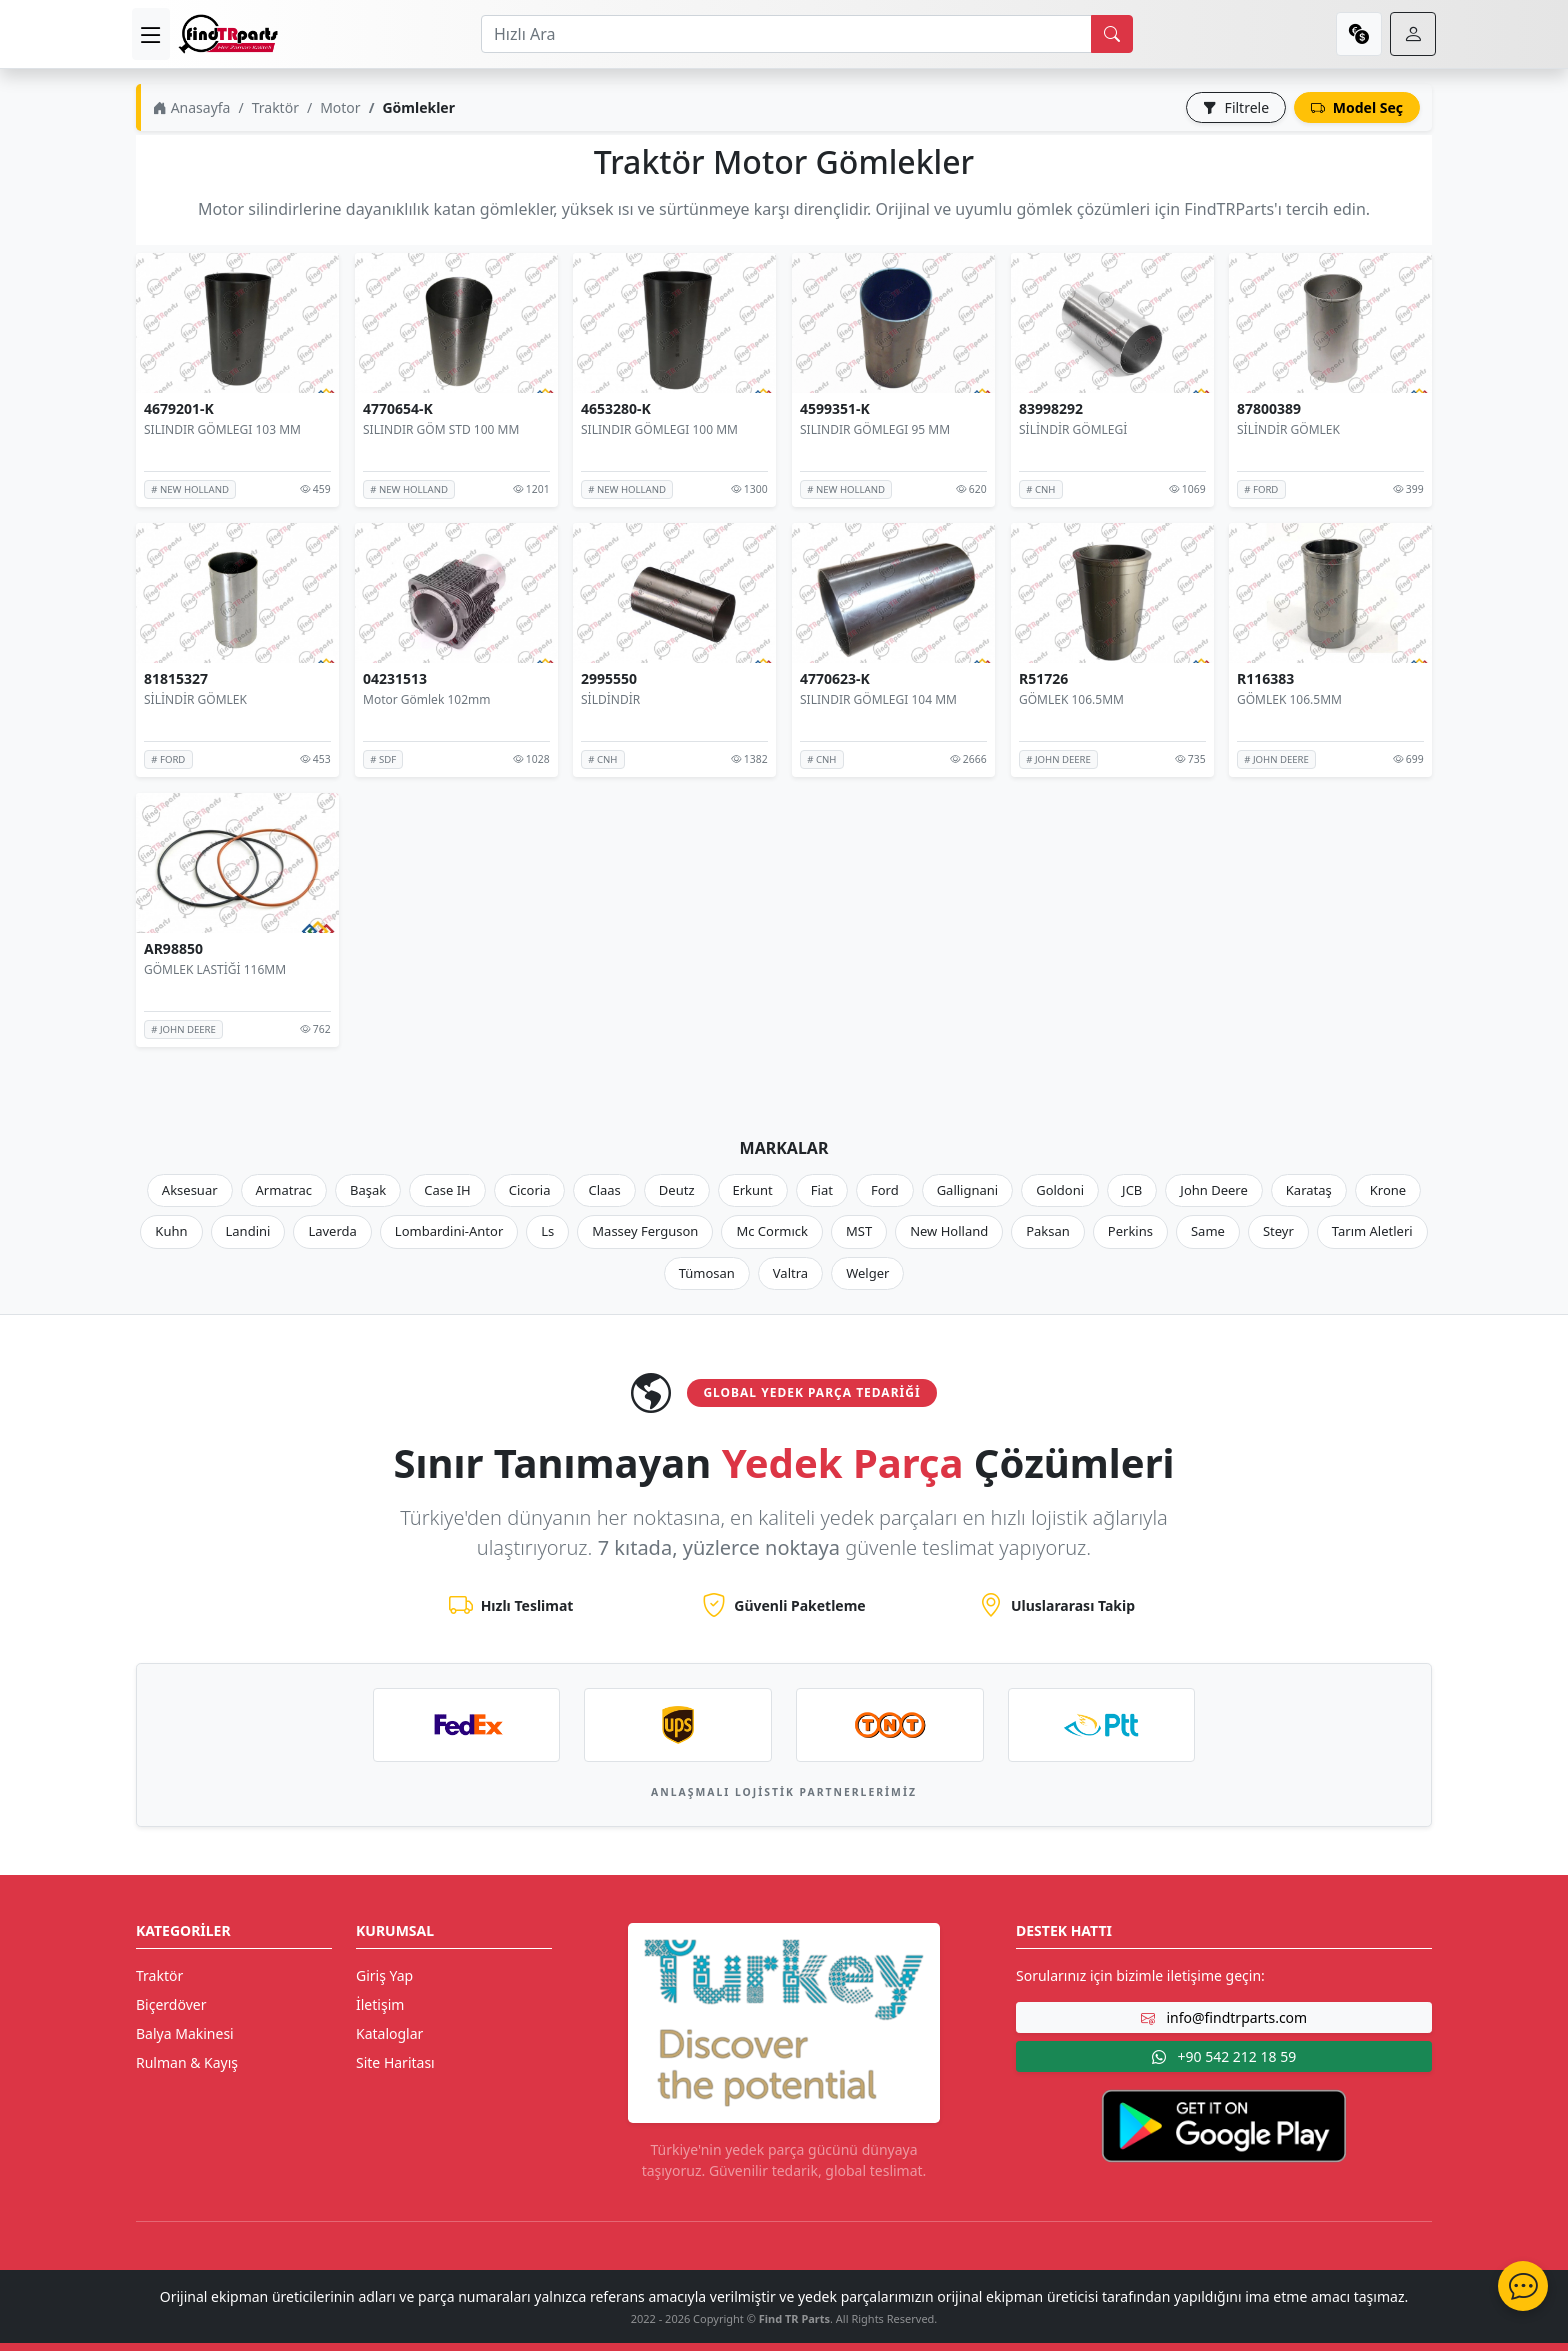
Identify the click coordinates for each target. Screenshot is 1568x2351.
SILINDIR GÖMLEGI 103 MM (222, 429)
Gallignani (968, 1190)
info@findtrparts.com (1224, 2017)
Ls (547, 1231)
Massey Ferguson (645, 1231)
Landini (248, 1231)
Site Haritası (395, 2062)
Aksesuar (190, 1190)
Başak (368, 1190)
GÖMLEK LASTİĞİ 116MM (215, 969)
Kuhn (171, 1231)
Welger (867, 1273)
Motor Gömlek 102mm (426, 699)
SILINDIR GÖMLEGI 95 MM (875, 429)
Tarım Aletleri (1372, 1231)
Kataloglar (389, 2033)
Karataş (1309, 1190)
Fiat (822, 1190)
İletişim (380, 2004)
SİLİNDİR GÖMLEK (1288, 429)
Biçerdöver (171, 2004)
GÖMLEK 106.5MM (1071, 699)
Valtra (790, 1273)
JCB (1132, 1190)
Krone (1388, 1190)
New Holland (949, 1231)
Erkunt (753, 1190)
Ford (885, 1190)
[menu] (151, 34)
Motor (340, 107)
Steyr (1278, 1231)
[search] (1112, 34)
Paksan (1048, 1231)
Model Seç (1357, 107)
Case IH (447, 1190)
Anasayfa (191, 107)
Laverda (332, 1231)
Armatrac (284, 1190)
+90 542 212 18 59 (1224, 2056)
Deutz (677, 1190)
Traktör (275, 107)
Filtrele (1236, 107)
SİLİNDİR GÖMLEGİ (1073, 429)
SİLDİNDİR (610, 699)
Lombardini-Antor (449, 1231)
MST (859, 1231)
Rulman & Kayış (187, 2062)
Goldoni (1060, 1190)
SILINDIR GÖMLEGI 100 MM (659, 429)
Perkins (1130, 1231)
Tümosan (707, 1273)
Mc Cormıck (772, 1231)
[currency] (1359, 34)
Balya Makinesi (185, 2033)
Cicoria (530, 1190)
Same (1208, 1231)
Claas (604, 1190)
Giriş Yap (384, 1975)
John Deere (1213, 1190)
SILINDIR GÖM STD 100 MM (441, 429)
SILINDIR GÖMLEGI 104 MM (878, 699)
